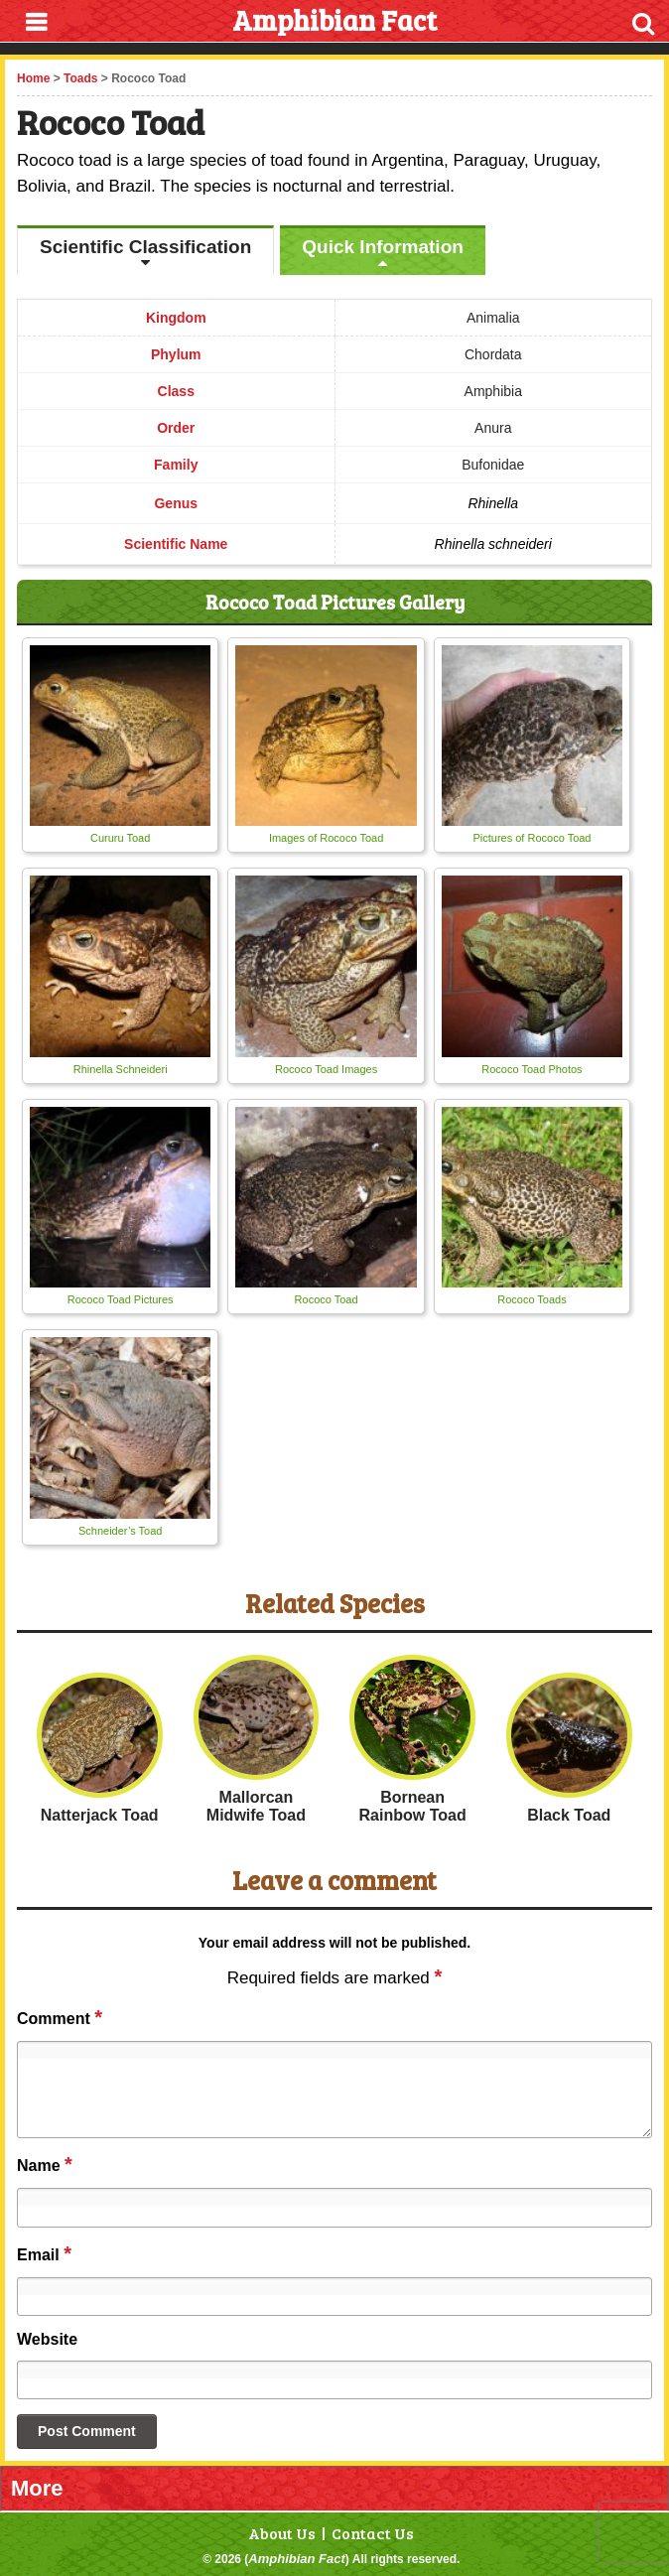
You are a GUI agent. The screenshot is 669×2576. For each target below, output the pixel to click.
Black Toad (568, 1815)
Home (33, 78)
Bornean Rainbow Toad (413, 1806)
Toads (80, 78)
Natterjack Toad (100, 1815)
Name (44, 2164)
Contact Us (373, 2533)
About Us (282, 2533)
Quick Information (383, 246)
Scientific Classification (145, 246)
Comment (59, 2017)
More (37, 2488)
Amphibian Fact (296, 2558)
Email (44, 2253)
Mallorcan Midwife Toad (256, 1806)
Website (47, 2339)
